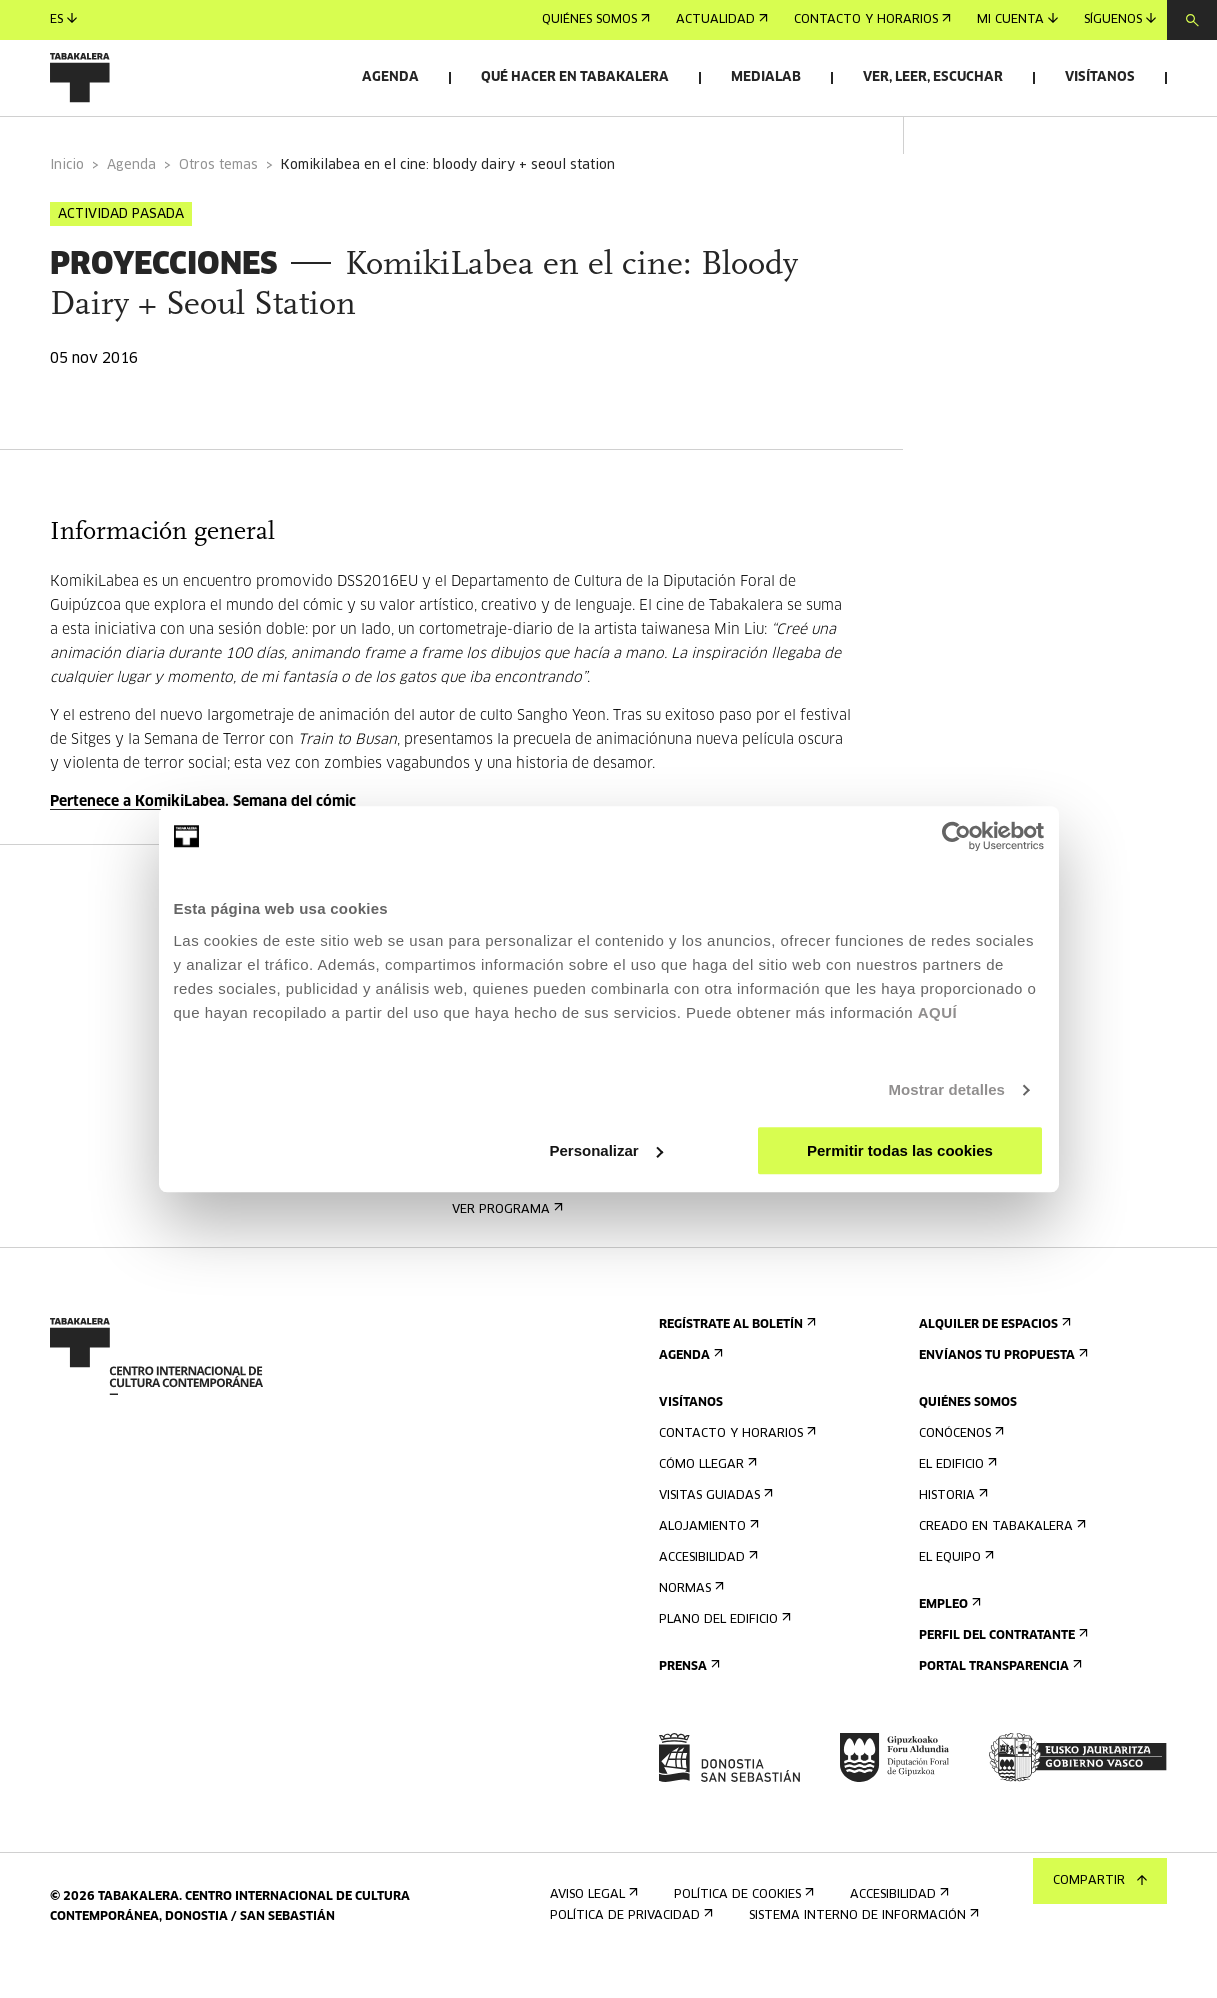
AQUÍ (938, 1012)
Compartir (1100, 1881)
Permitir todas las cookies (900, 1150)
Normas (689, 1621)
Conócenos (959, 1466)
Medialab (766, 77)
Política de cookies (742, 1927)
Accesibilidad (706, 1590)
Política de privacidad (629, 1948)
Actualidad (722, 20)
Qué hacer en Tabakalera (575, 77)
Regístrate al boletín (735, 1357)
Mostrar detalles (946, 1089)
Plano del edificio (723, 1652)
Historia (951, 1528)
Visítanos (1100, 77)
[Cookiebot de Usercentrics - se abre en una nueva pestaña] (956, 836)
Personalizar (606, 1150)
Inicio (67, 198)
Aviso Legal (592, 1927)
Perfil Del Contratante (1001, 1668)
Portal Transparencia (998, 1699)
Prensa (687, 1699)
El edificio (956, 1497)
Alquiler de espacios (993, 1357)
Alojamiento (707, 1559)
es (63, 19)
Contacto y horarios (872, 20)
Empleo (948, 1637)
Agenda (390, 77)
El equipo (954, 1590)
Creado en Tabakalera (1000, 1559)
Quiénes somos (596, 20)
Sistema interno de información (862, 1948)
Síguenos (1120, 19)
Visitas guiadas (714, 1528)
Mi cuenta (1017, 19)
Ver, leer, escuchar (933, 77)
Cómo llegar (706, 1497)
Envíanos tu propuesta (1001, 1388)
